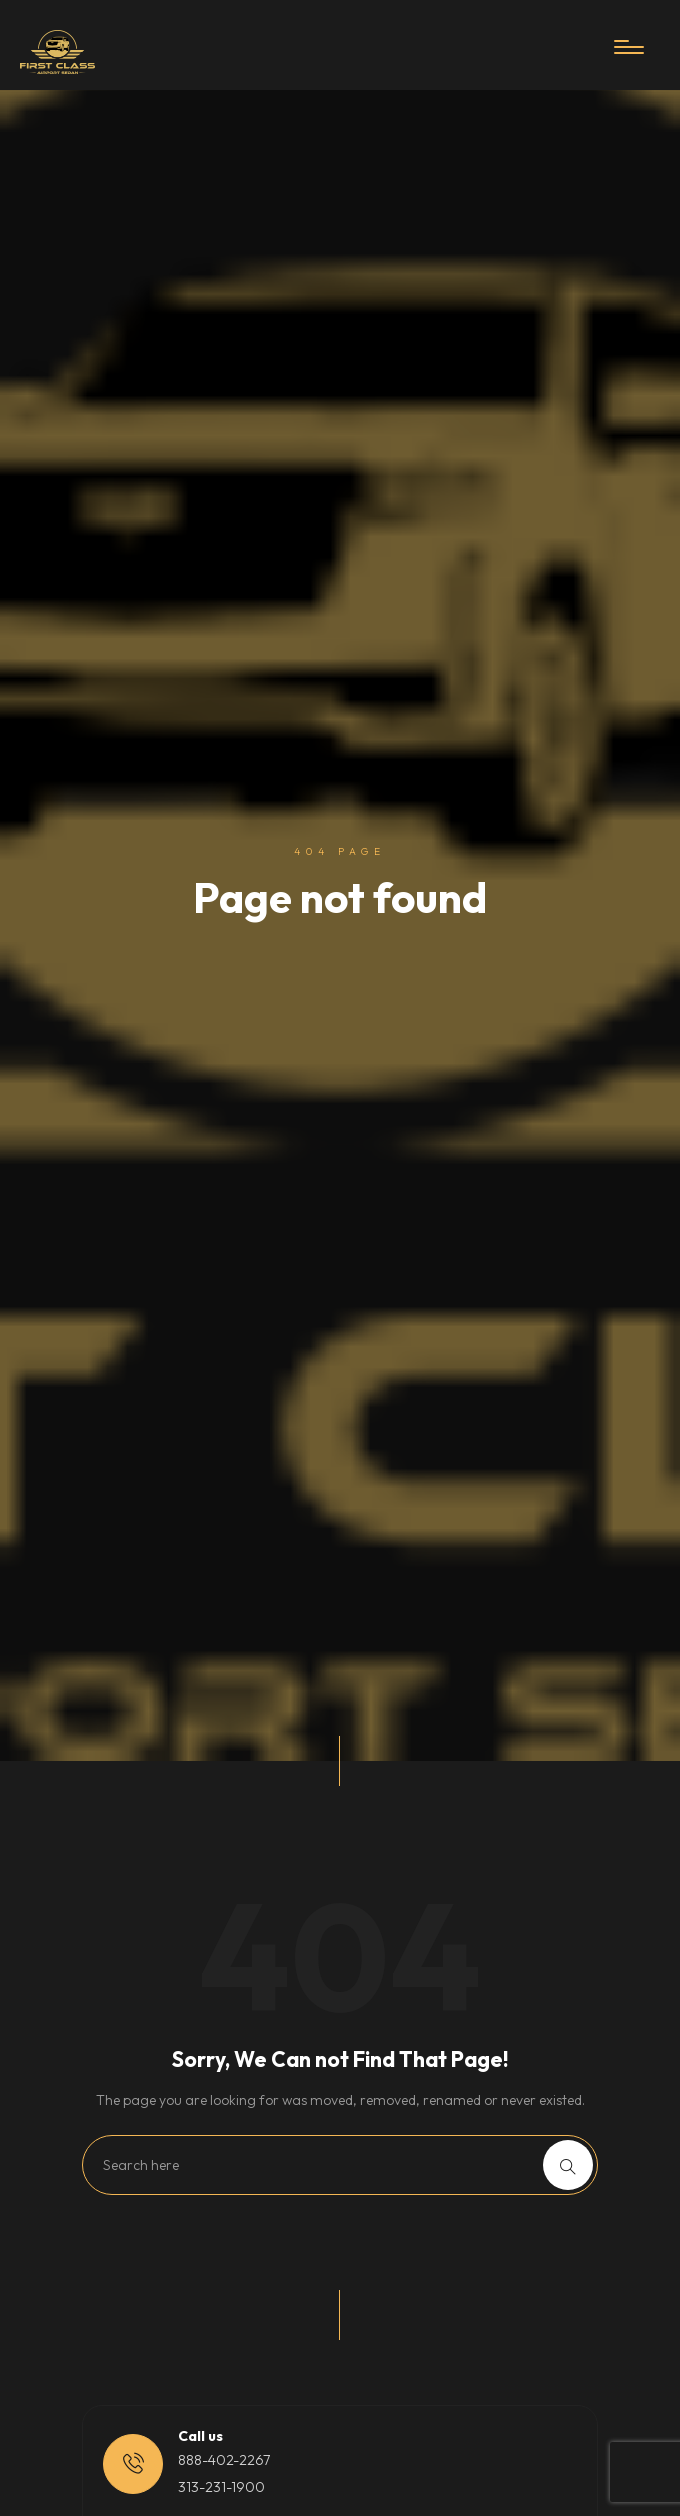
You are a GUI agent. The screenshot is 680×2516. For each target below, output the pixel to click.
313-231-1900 (221, 2487)
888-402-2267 (224, 2460)
